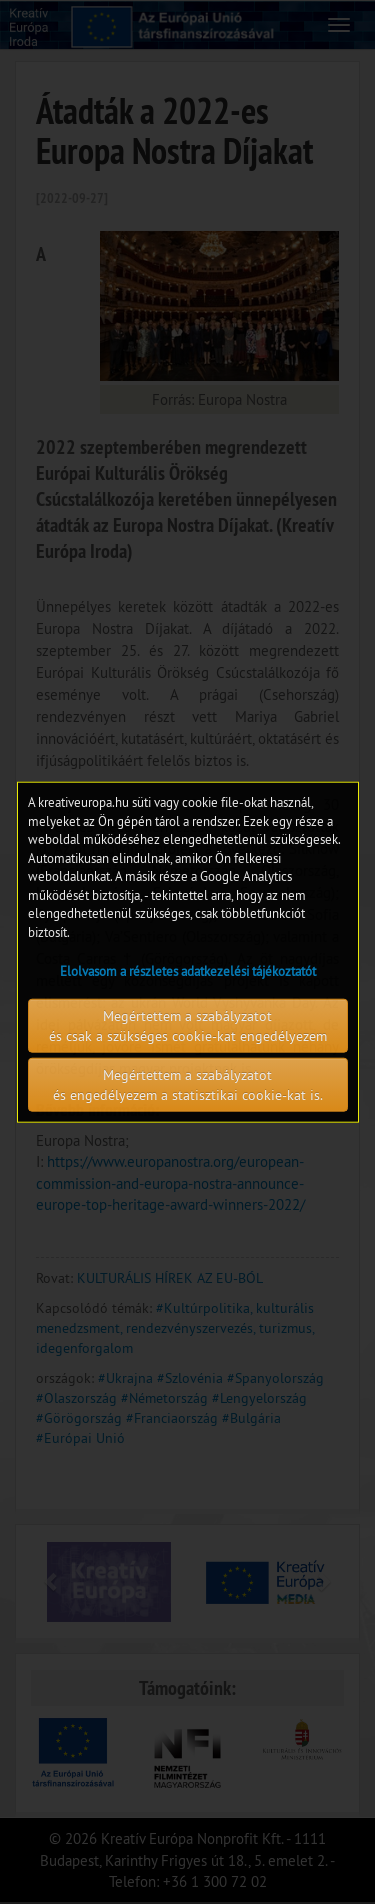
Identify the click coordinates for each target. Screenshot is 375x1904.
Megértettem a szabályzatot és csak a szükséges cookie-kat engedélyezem (188, 1025)
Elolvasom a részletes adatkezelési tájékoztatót (188, 970)
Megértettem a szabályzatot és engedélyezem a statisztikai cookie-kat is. (188, 1084)
